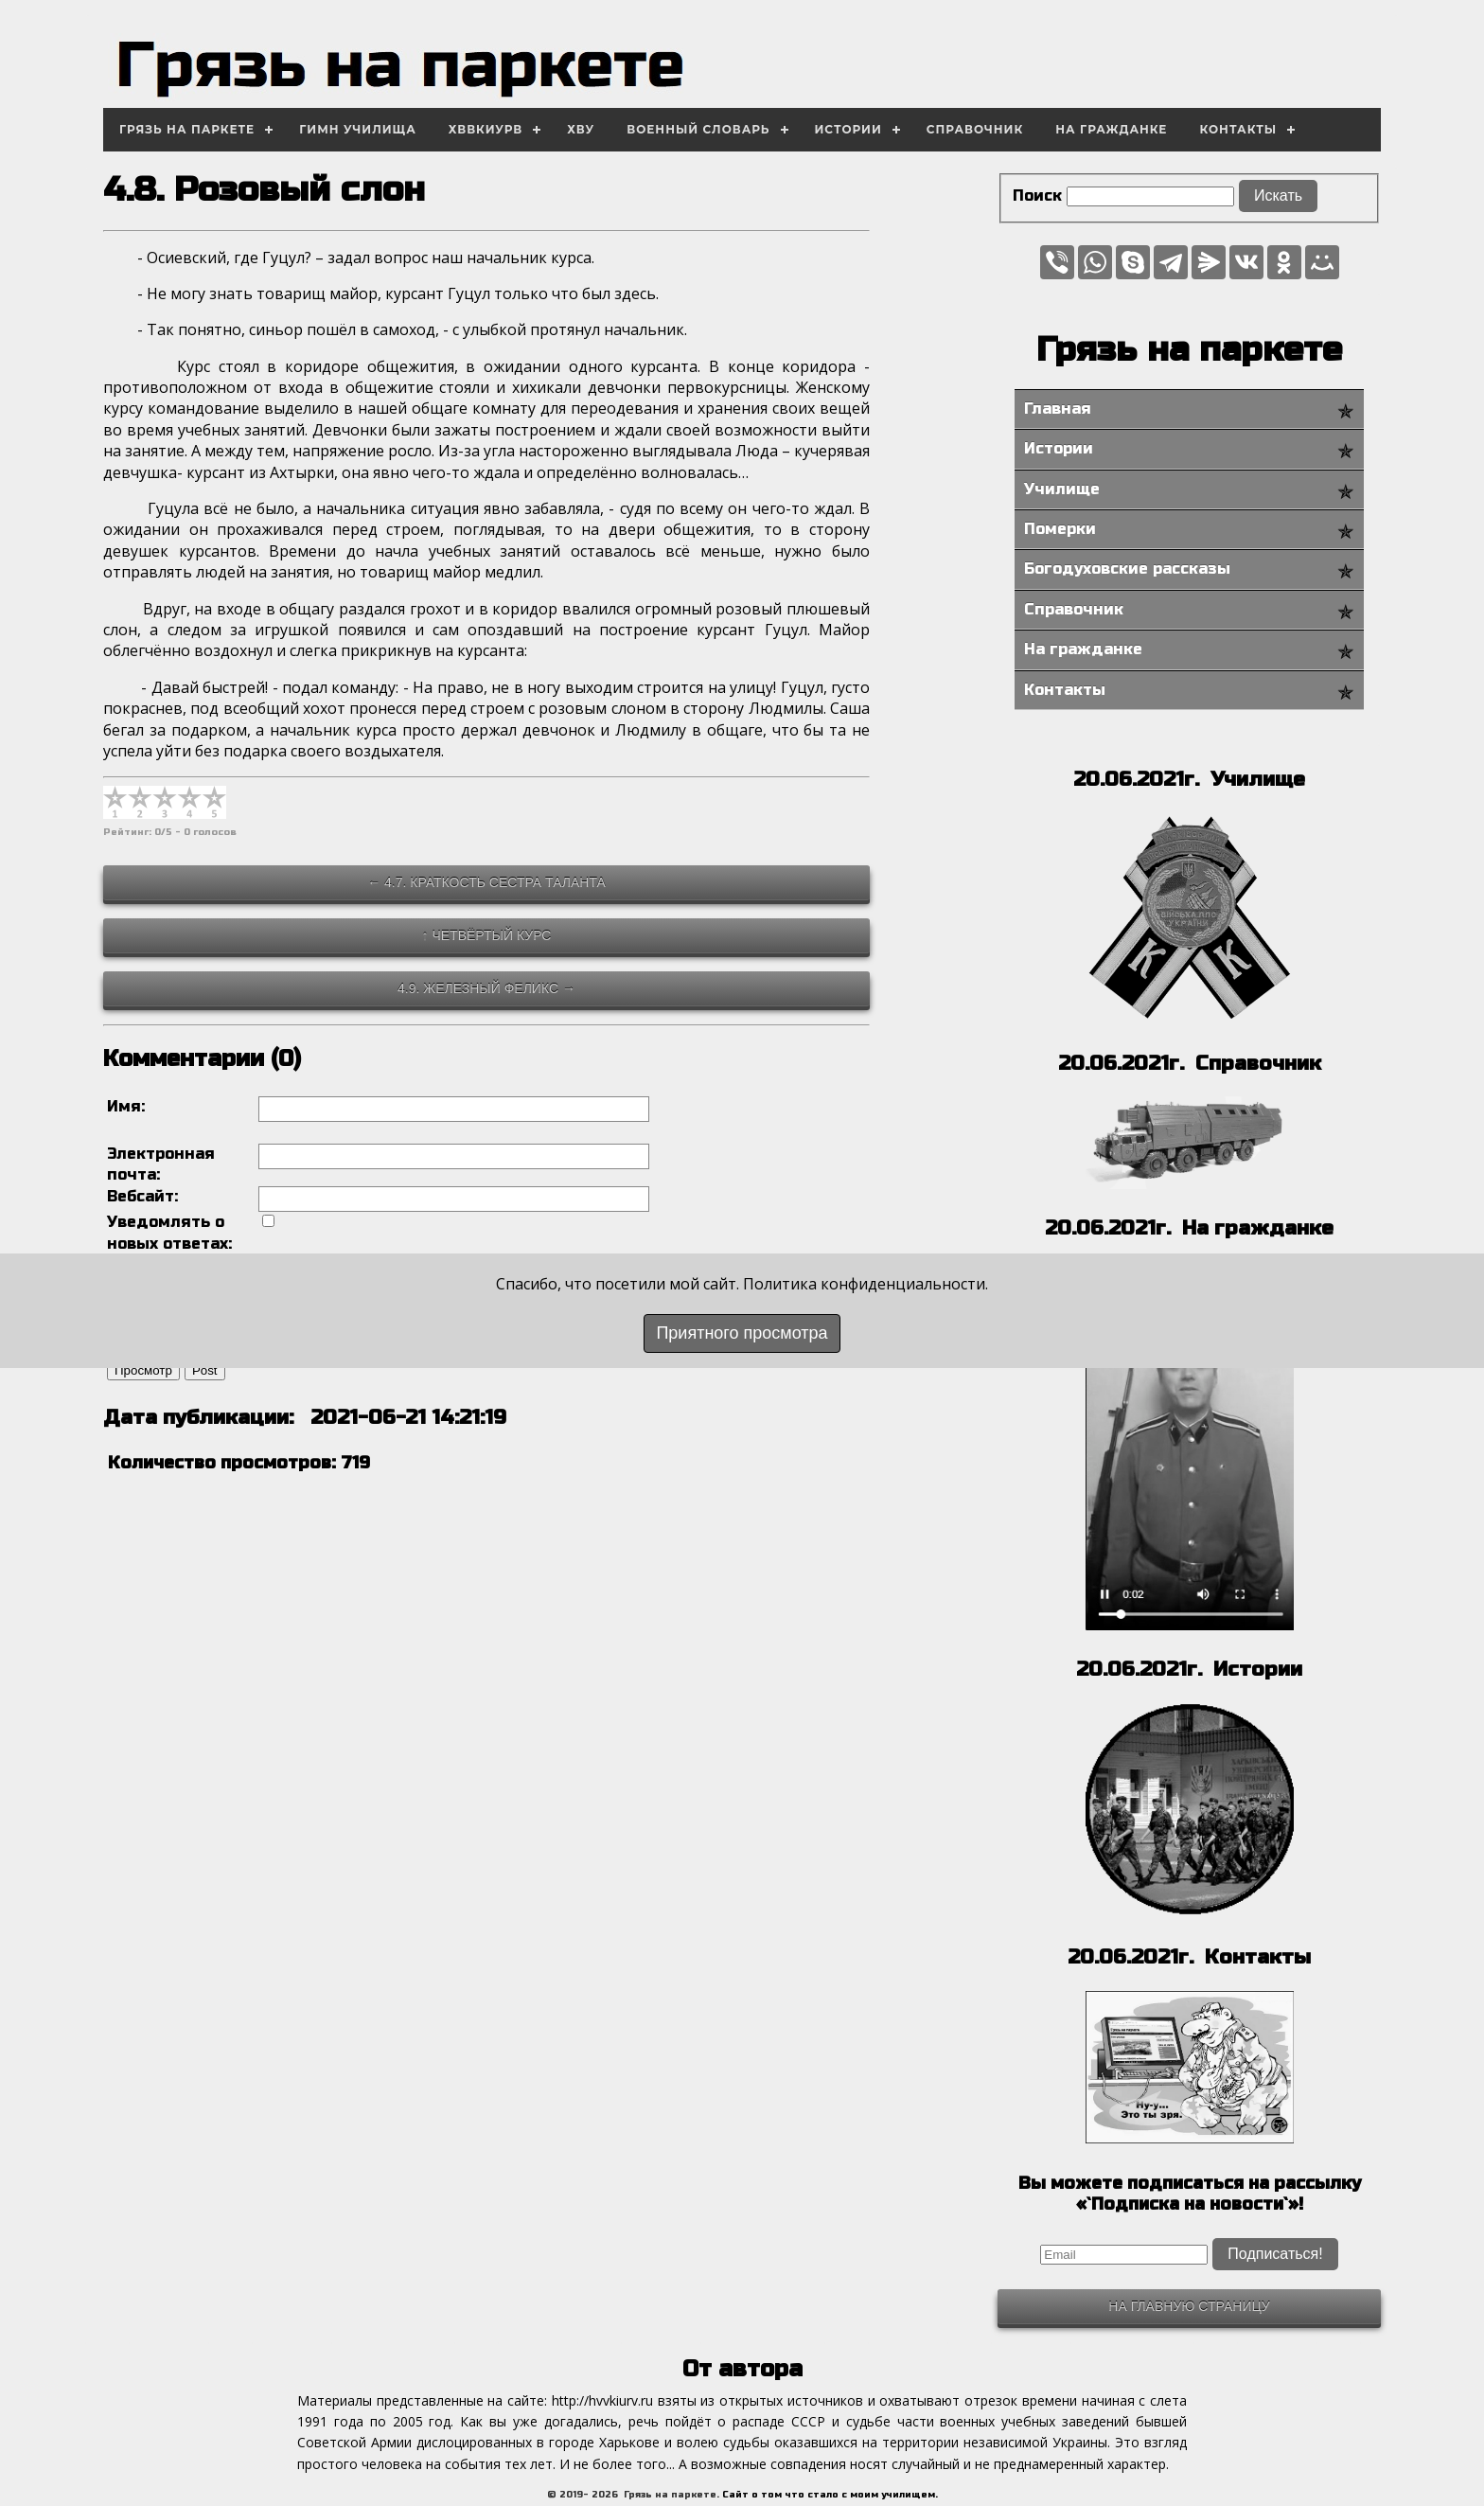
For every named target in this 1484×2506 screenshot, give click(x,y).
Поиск (1037, 195)
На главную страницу (1188, 2306)
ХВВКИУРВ (486, 129)
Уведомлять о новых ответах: (169, 1232)
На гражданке (1111, 129)
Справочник (975, 129)
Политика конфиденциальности (864, 1283)
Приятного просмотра (741, 1333)
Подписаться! (1275, 2254)
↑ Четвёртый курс (487, 935)
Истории (848, 129)
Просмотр (143, 1384)
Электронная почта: (161, 1164)
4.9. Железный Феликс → (486, 988)
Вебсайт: (142, 1196)
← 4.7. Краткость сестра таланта (486, 882)
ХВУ (580, 129)
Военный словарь (698, 129)
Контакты (1238, 129)
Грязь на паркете (187, 129)
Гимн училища (357, 129)
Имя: (126, 1106)
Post (205, 1384)
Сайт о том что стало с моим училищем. (830, 2494)
